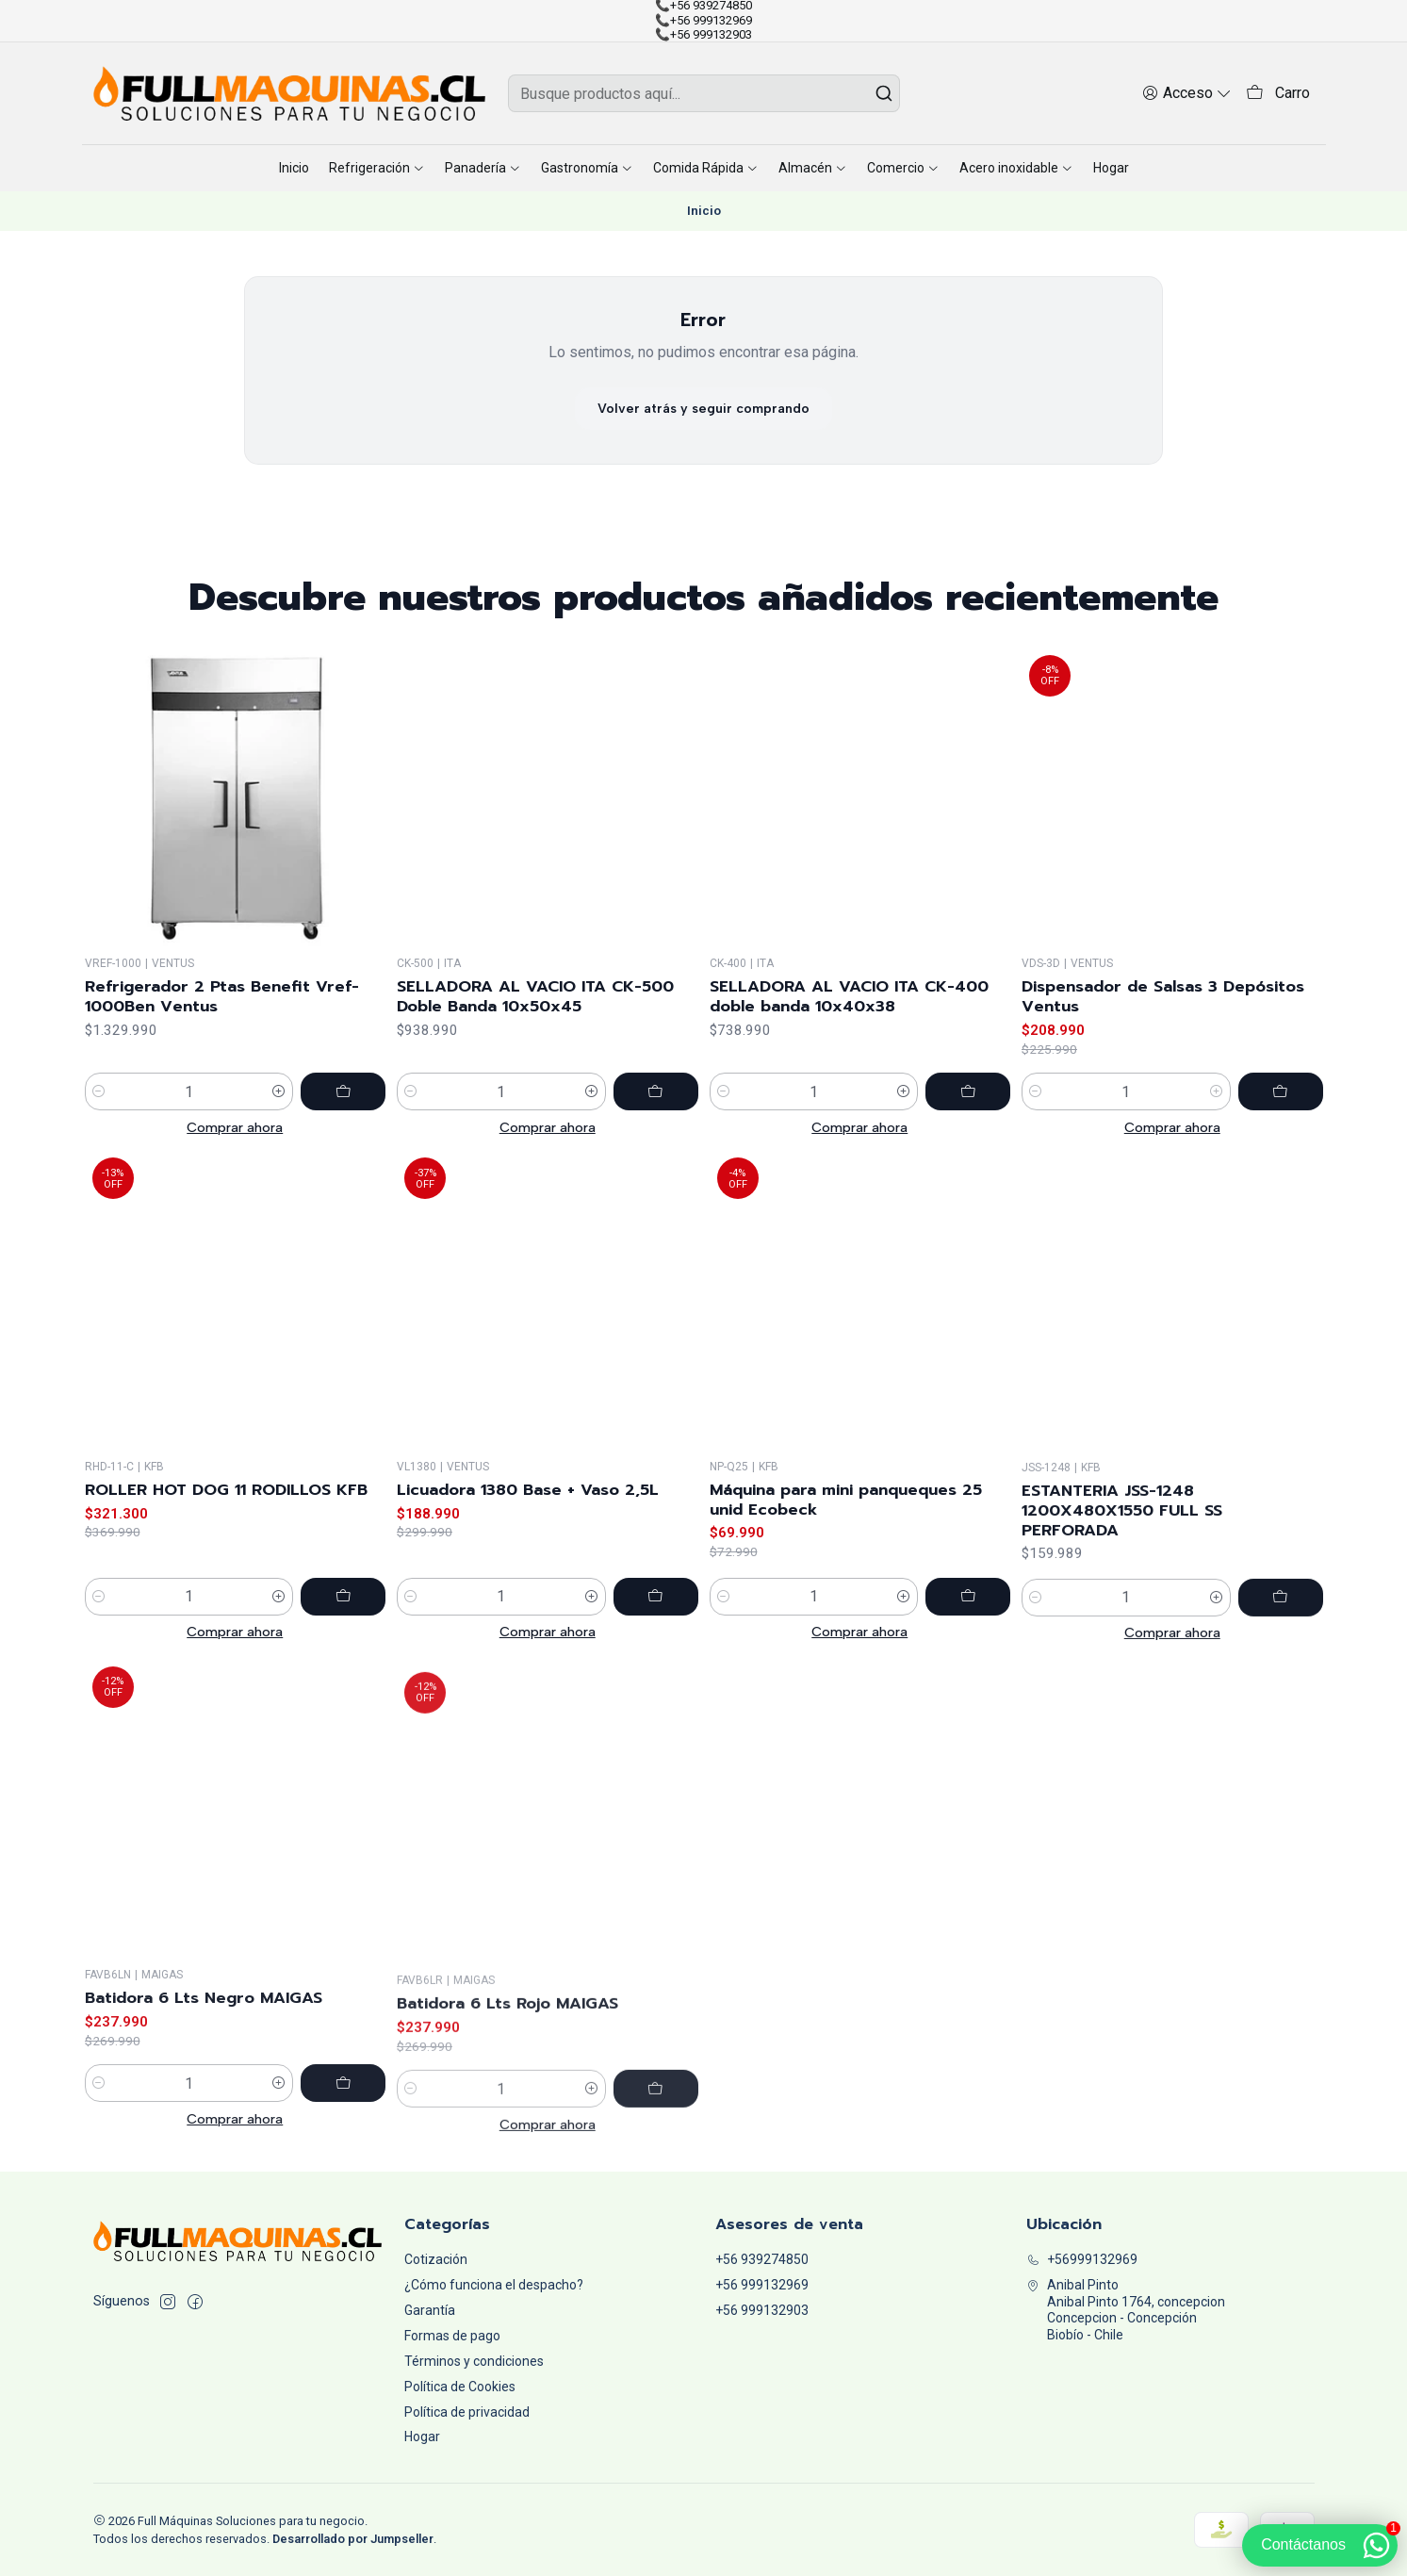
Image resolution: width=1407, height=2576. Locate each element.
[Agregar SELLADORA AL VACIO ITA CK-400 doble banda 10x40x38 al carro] (967, 1179)
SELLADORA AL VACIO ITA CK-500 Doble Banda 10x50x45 (535, 1061)
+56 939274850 (762, 2259)
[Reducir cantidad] (99, 1132)
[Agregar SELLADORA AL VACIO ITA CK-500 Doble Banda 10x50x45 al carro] (656, 1156)
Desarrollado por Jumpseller (353, 2539)
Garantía (429, 2310)
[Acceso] (1186, 92)
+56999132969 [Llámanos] (1081, 2259)
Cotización (435, 2259)
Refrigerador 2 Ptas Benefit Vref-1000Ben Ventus (222, 1037)
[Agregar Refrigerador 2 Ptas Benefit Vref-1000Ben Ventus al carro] (343, 1132)
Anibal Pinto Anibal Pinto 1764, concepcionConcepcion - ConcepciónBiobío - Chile (1125, 2309)
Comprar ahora (235, 1167)
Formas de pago (452, 2335)
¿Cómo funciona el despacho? (493, 2284)
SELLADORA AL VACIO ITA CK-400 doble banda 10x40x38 (849, 1084)
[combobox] (704, 93)
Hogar (422, 2436)
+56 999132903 (762, 2310)
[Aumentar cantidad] (279, 1132)
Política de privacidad (467, 2412)
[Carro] (1278, 93)
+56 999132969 (762, 2284)
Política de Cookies (459, 2386)
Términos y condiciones (474, 2361)
